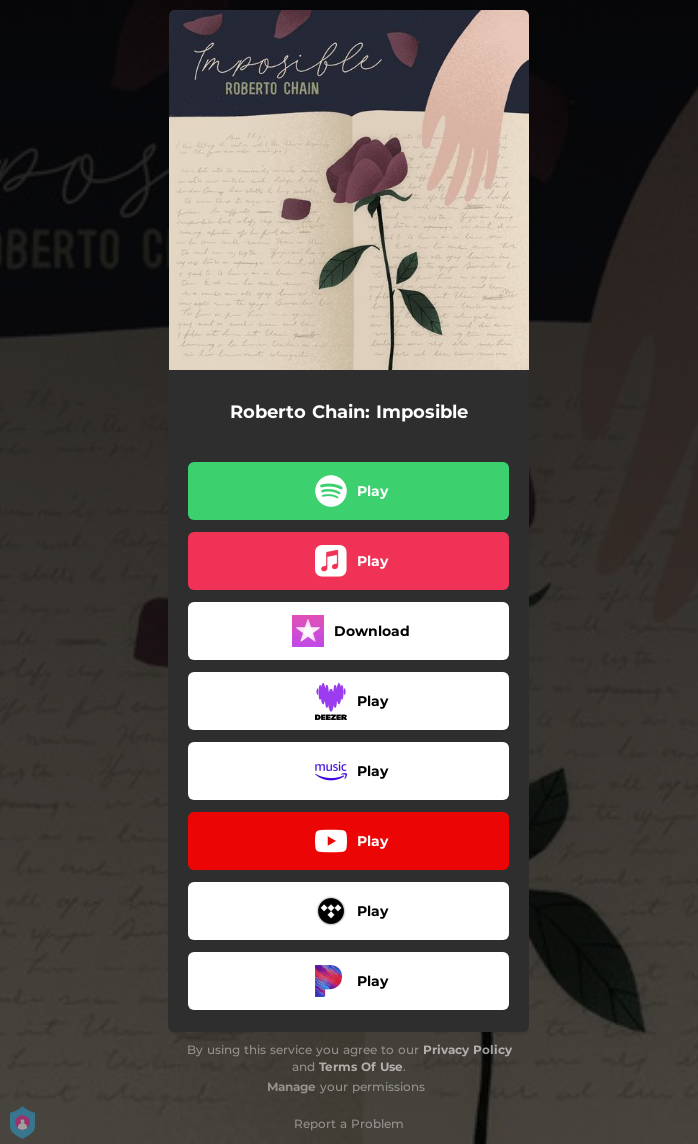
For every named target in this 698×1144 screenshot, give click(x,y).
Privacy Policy (467, 1049)
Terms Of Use (361, 1066)
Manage (291, 1086)
